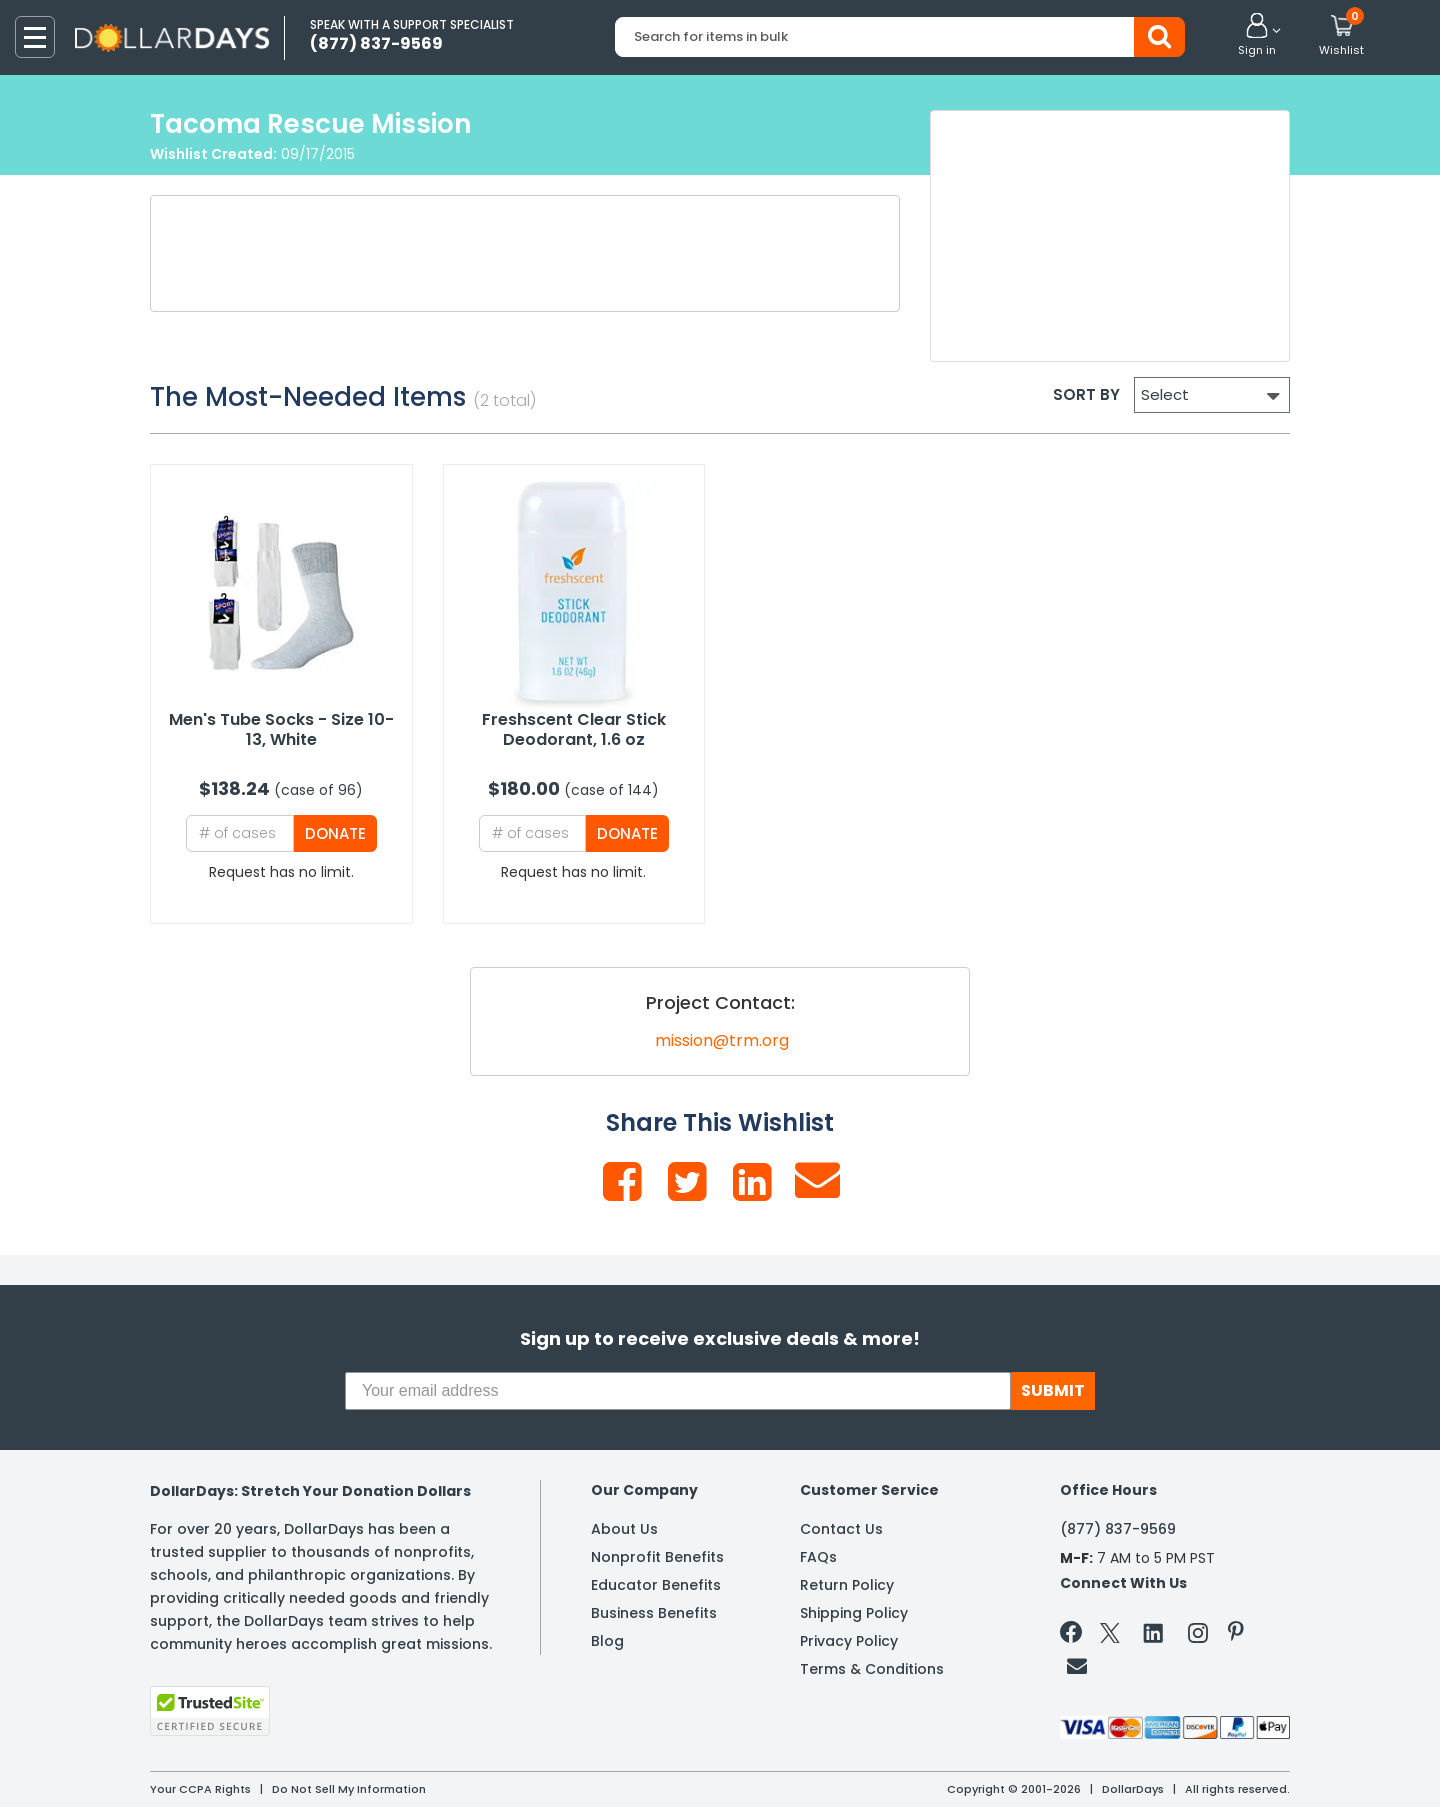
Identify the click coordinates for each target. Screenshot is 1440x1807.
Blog (607, 1641)
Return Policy (847, 1585)
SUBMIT (1053, 1390)
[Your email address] (678, 1391)
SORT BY (1086, 394)
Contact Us (841, 1529)
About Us (624, 1529)
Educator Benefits (656, 1585)
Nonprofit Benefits (657, 1557)
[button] (1257, 36)
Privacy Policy (849, 1641)
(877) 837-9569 (1118, 1529)
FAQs (818, 1557)
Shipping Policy (854, 1613)
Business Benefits (654, 1613)
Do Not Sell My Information (349, 1789)
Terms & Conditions (872, 1669)
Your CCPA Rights (200, 1789)
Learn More (1260, 1764)
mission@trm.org (722, 1040)
